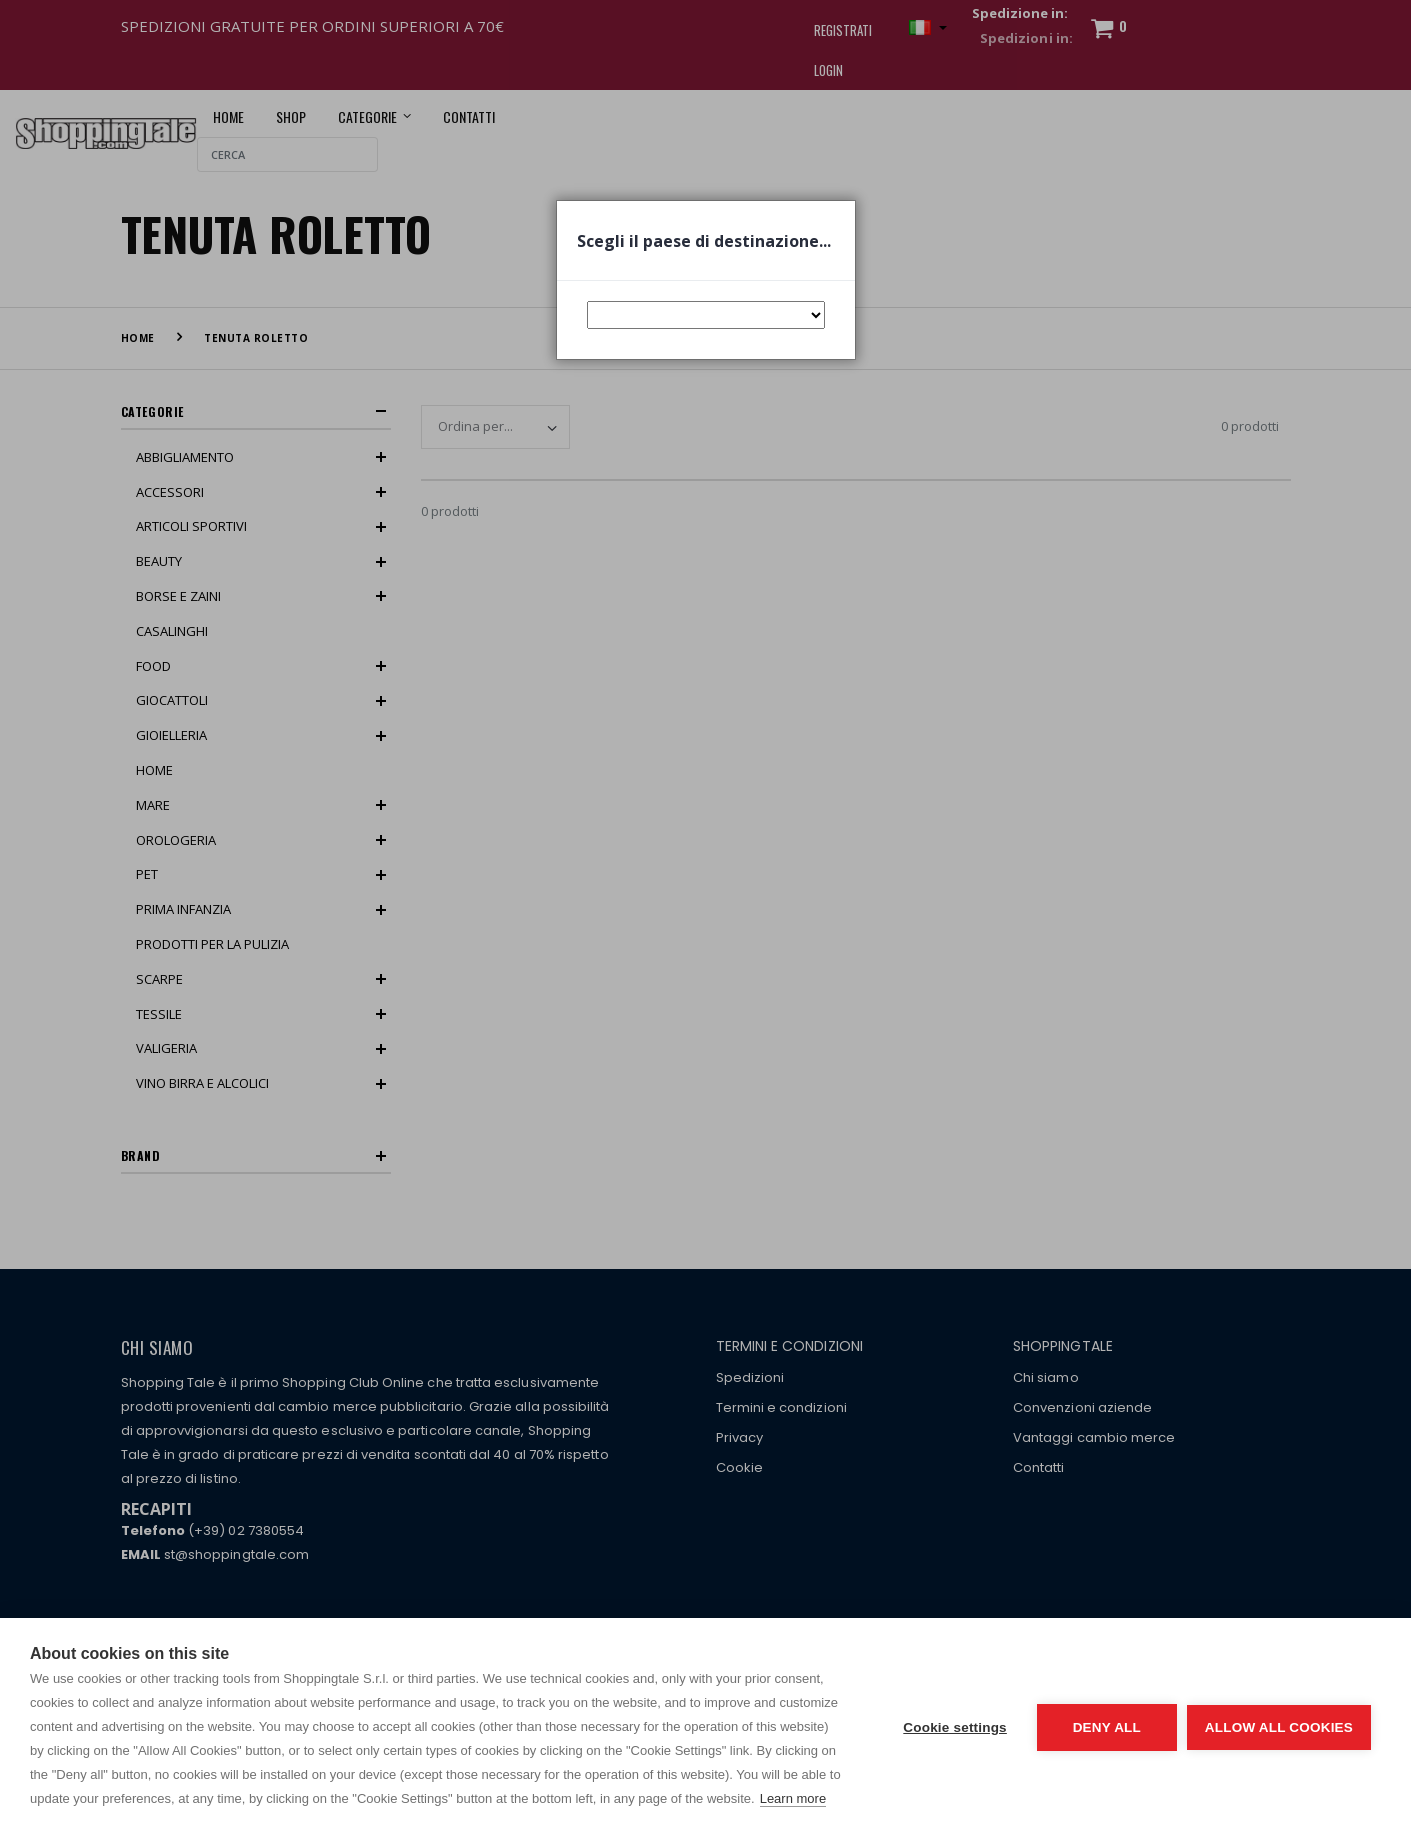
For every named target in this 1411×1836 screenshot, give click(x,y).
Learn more (793, 1798)
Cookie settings (955, 1727)
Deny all (1107, 1727)
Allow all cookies (1279, 1727)
